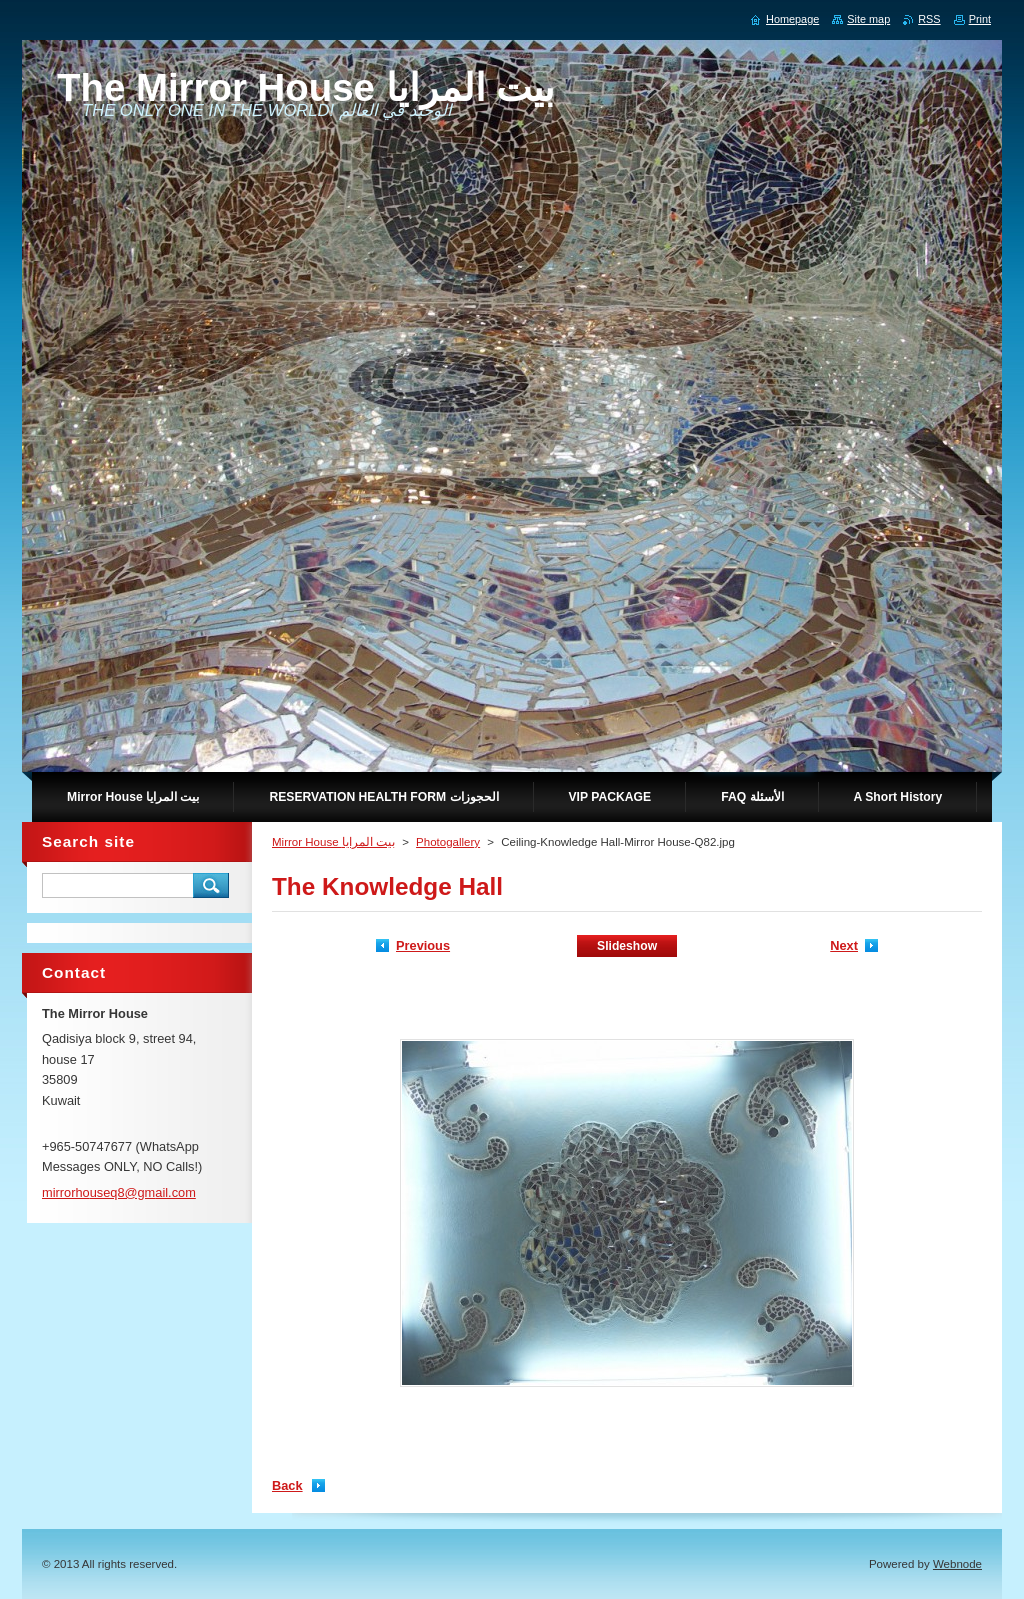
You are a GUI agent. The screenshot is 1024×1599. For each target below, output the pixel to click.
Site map (868, 19)
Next (844, 945)
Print (980, 19)
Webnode (957, 1564)
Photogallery (448, 842)
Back (287, 1485)
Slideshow (627, 946)
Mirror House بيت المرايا (333, 842)
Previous (423, 945)
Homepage (792, 19)
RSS (929, 19)
